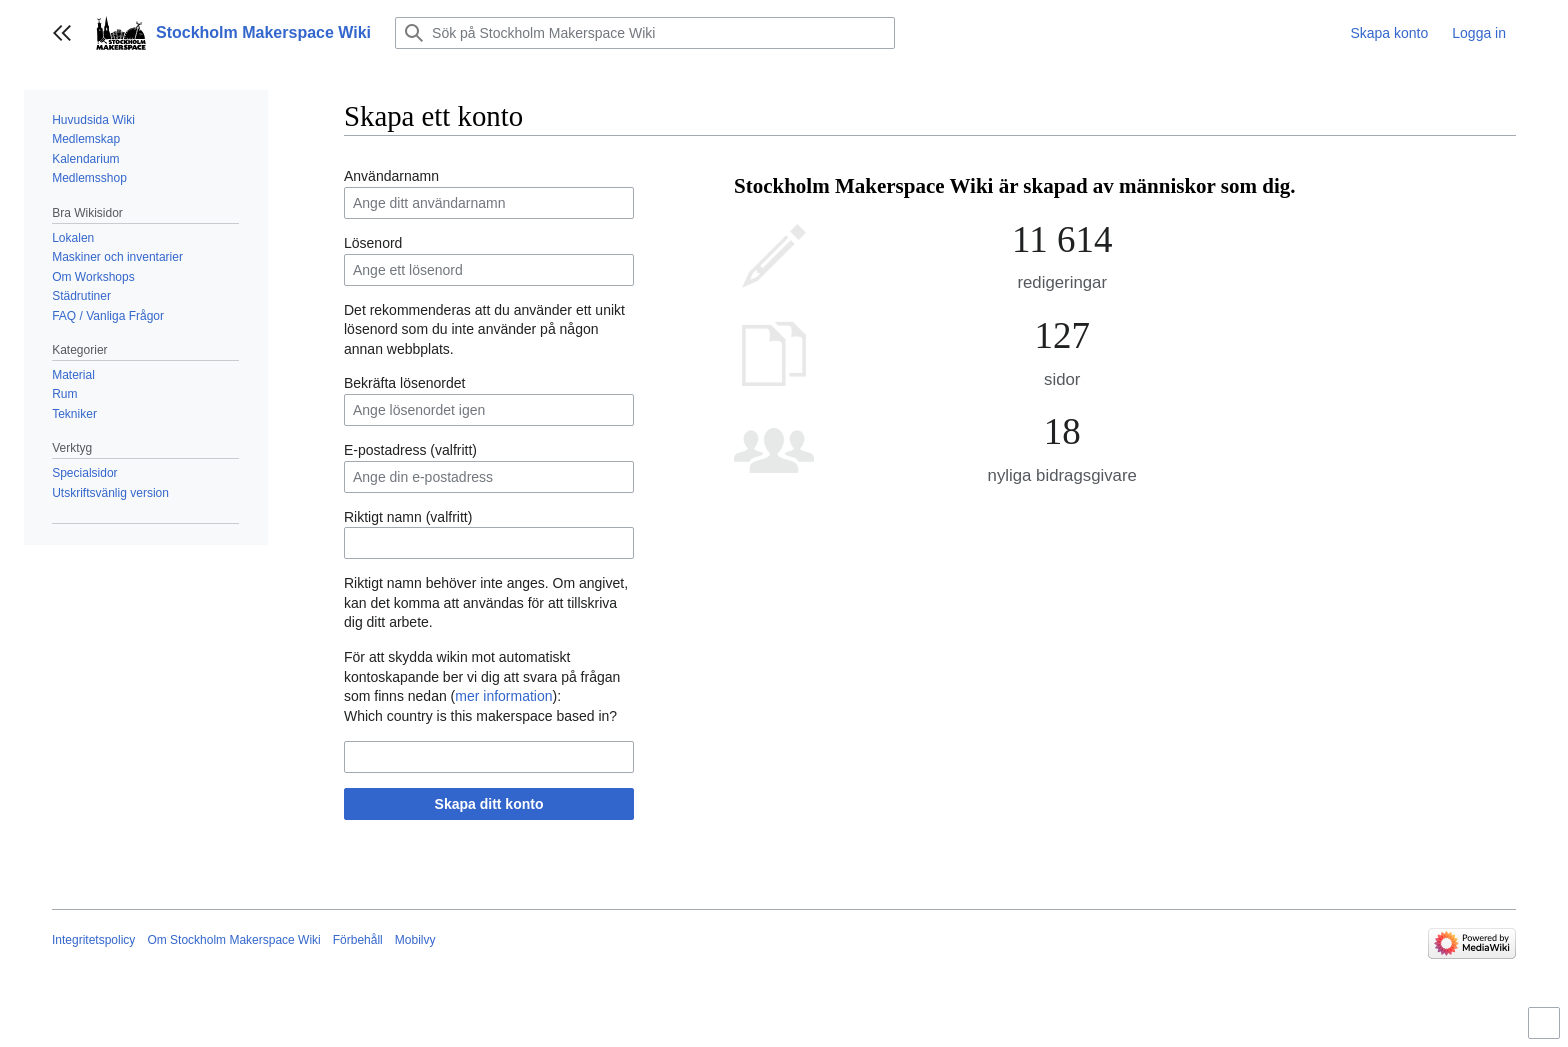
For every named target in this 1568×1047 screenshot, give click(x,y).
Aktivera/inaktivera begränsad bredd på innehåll (1547, 1031)
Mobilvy (415, 940)
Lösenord (373, 243)
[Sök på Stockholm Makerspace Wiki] (645, 33)
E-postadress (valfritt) (410, 450)
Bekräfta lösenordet (404, 383)
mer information (503, 696)
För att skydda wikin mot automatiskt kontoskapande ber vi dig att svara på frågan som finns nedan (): (482, 676)
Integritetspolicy (93, 940)
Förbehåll (358, 940)
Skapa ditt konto (489, 804)
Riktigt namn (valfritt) (408, 517)
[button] (62, 33)
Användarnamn (391, 176)
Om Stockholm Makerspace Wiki (233, 940)
